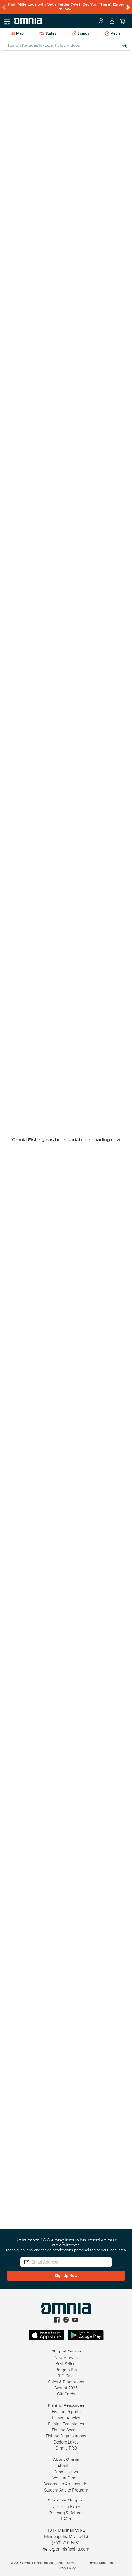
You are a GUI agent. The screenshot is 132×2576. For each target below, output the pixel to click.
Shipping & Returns (66, 2512)
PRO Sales (66, 2375)
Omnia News (66, 2471)
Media (113, 34)
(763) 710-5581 (66, 2542)
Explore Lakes (66, 2442)
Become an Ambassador (66, 2484)
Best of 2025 (66, 2388)
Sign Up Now (66, 2275)
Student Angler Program (66, 2490)
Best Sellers (66, 2363)
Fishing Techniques (66, 2423)
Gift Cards (66, 2394)
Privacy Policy (66, 2568)
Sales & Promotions (66, 2381)
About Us (66, 2465)
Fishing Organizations (66, 2436)
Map (17, 33)
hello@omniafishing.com (66, 2549)
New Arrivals (66, 2357)
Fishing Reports (66, 2411)
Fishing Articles (66, 2417)
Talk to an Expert (66, 2506)
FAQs (66, 2518)
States (47, 33)
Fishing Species (66, 2429)
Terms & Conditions (100, 2563)
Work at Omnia (66, 2478)
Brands (80, 33)
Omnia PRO (66, 2448)
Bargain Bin (66, 2369)
